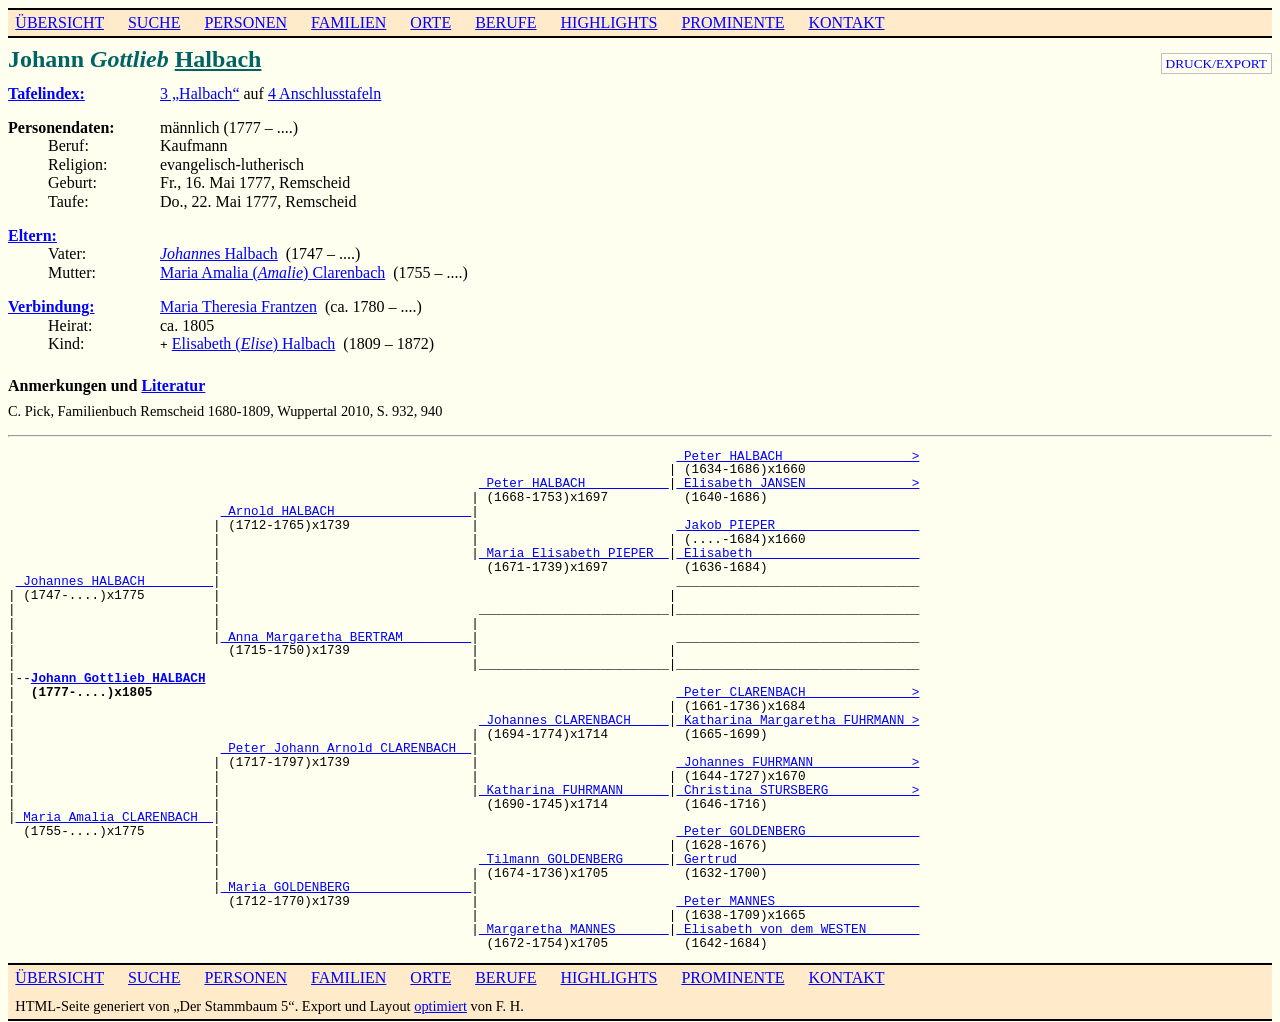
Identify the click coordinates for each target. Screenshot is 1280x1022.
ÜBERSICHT (59, 22)
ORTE (430, 22)
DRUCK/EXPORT (1216, 63)
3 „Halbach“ (200, 93)
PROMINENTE (732, 22)
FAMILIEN (348, 22)
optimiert (440, 1004)
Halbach (218, 59)
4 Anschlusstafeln (324, 93)
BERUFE (505, 22)
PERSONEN (245, 22)
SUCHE (154, 22)
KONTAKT (846, 22)
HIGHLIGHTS (609, 22)
